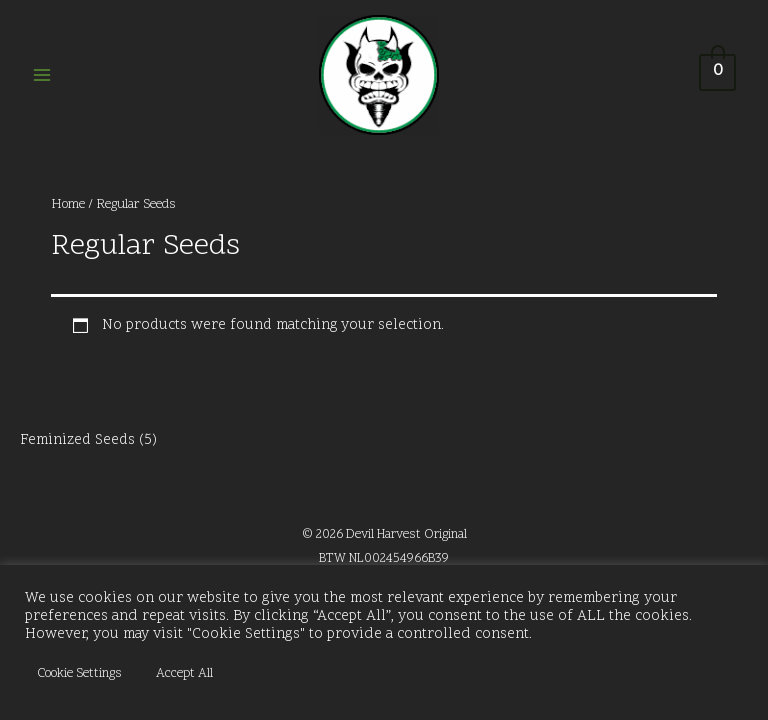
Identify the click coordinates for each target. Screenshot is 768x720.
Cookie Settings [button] (79, 674)
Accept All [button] (184, 674)
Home (68, 205)
